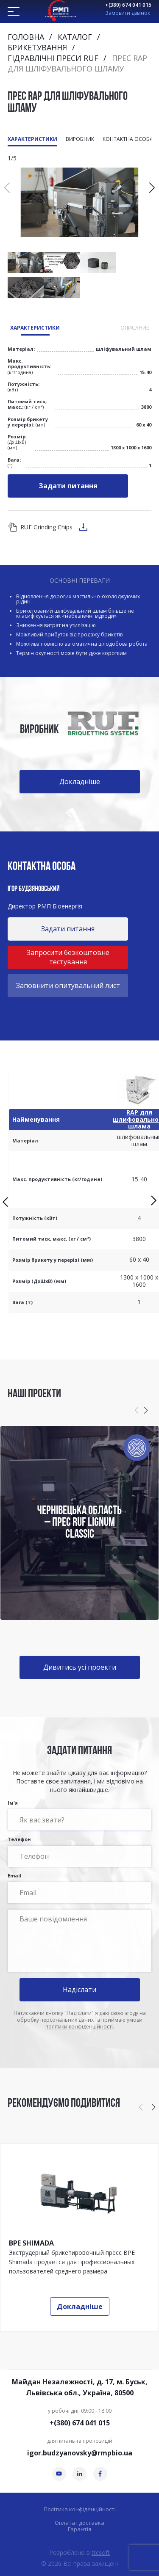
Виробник (80, 139)
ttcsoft (101, 2552)
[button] (152, 188)
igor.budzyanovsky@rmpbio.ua (79, 2453)
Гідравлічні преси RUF (53, 58)
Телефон (79, 1852)
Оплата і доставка (79, 2523)
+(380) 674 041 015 (128, 4)
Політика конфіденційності (80, 2509)
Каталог (75, 37)
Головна (26, 37)
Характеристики (32, 139)
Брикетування (37, 47)
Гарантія (79, 2529)
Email (79, 1888)
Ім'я (79, 1815)
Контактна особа (128, 139)
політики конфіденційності (79, 2026)
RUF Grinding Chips (46, 527)
